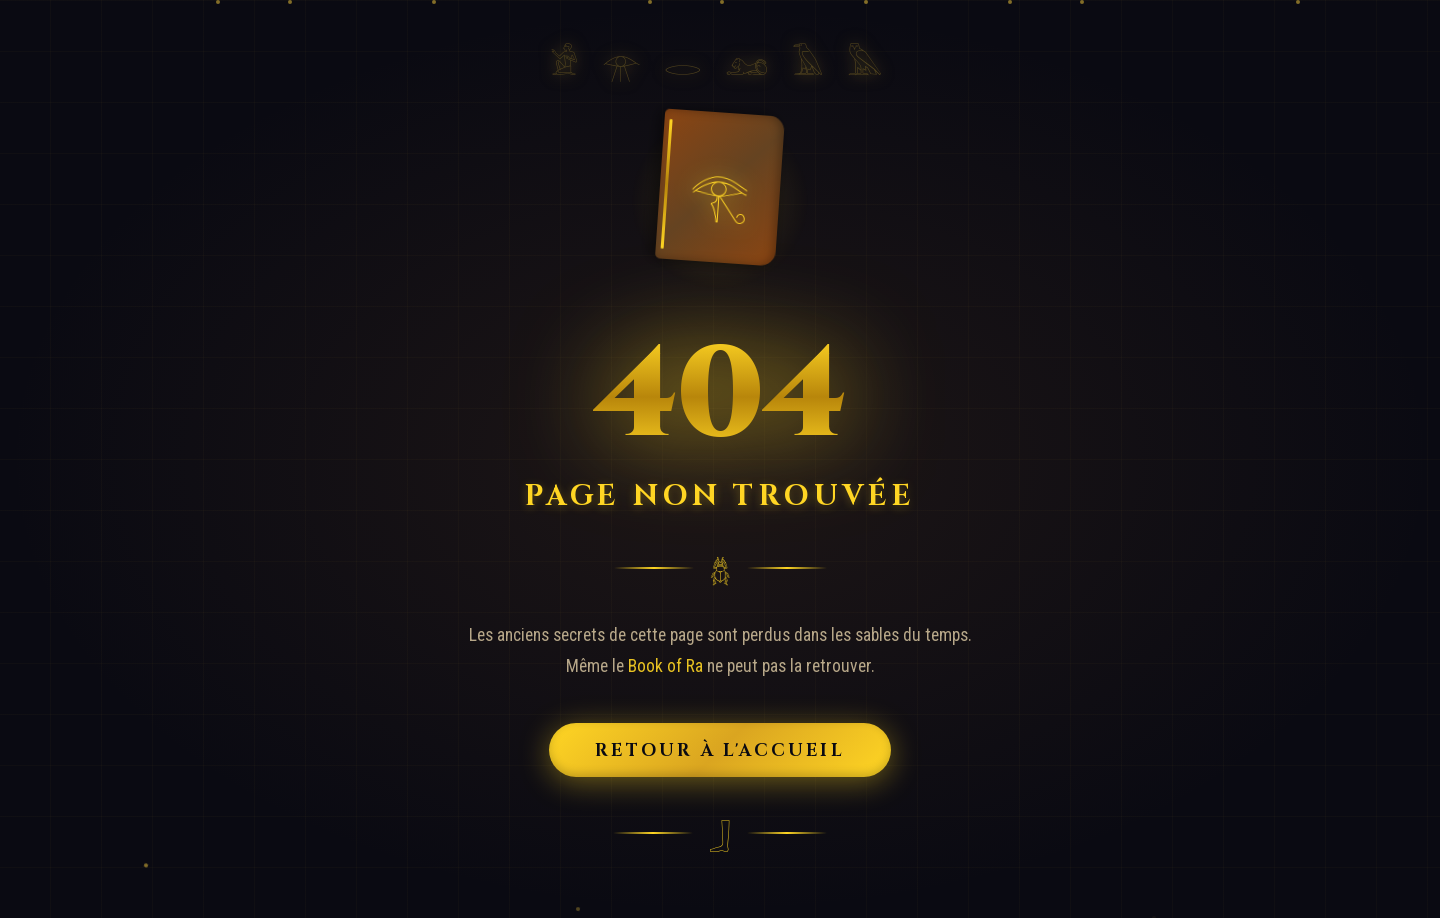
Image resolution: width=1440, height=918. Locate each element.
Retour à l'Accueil (720, 750)
